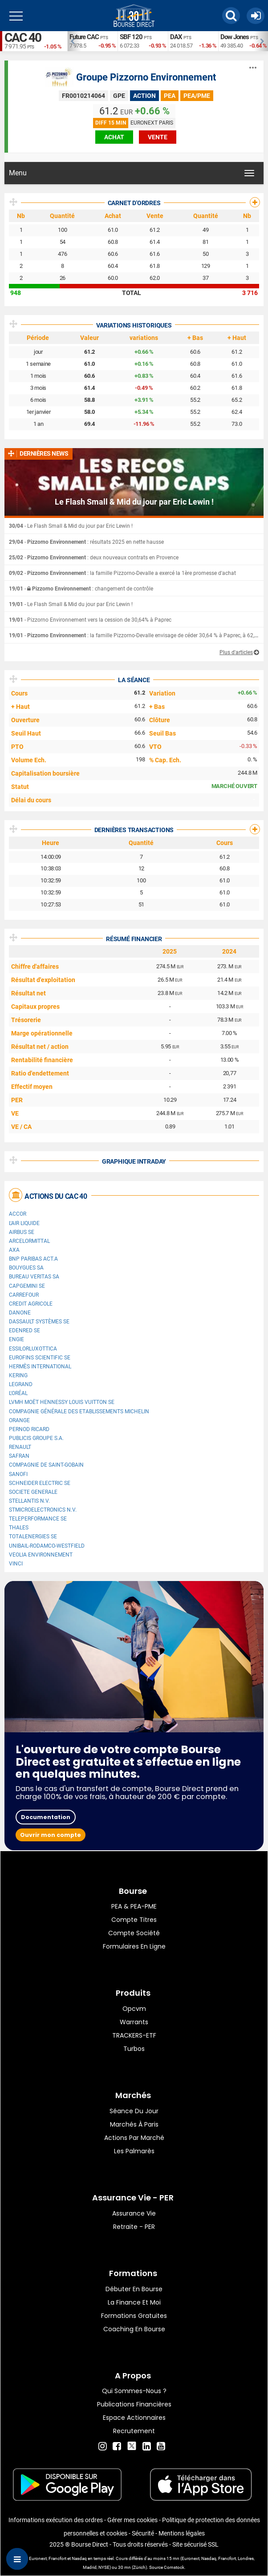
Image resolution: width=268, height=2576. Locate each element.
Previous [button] (71, 41)
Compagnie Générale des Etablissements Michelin (79, 1411)
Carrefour (24, 1295)
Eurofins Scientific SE (39, 1358)
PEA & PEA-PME (134, 1906)
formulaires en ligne (134, 1946)
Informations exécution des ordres (55, 2519)
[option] (92, 41)
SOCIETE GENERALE (33, 1492)
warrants (134, 2022)
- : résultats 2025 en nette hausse (86, 542)
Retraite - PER (134, 2226)
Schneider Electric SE (39, 1483)
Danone (20, 1313)
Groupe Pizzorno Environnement (146, 77)
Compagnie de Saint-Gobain (46, 1465)
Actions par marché (134, 2137)
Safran (19, 1456)
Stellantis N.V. (29, 1501)
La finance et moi (134, 2302)
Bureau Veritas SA (34, 1277)
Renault (20, 1447)
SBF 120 (131, 37)
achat (114, 137)
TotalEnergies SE (33, 1536)
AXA (14, 1250)
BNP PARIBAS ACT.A (33, 1259)
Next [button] (263, 41)
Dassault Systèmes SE (39, 1321)
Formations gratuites (134, 2315)
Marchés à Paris (134, 2124)
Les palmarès (134, 2151)
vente (157, 137)
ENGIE (16, 1339)
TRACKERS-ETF (134, 2035)
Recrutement (134, 2430)
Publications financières (134, 2404)
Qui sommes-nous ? (134, 2390)
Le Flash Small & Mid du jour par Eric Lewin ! (134, 502)
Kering (18, 1375)
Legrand (20, 1384)
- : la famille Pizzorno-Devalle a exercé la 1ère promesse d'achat (122, 573)
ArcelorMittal (29, 1241)
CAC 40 (22, 37)
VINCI (16, 1564)
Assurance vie (134, 2213)
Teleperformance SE (38, 1519)
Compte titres (134, 1919)
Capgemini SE (27, 1286)
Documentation (45, 1817)
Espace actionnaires (134, 2417)
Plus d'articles (236, 652)
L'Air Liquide (24, 1223)
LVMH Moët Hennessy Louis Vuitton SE (61, 1402)
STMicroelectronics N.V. (43, 1510)
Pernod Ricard (29, 1429)
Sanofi (18, 1474)
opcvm (134, 2008)
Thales (18, 1528)
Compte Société (134, 1933)
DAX (176, 37)
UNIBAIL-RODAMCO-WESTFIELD (47, 1546)
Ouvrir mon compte (50, 1835)
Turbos (134, 2048)
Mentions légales (181, 2533)
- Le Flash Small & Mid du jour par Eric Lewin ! (71, 526)
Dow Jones (234, 37)
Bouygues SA (26, 1268)
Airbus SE (21, 1232)
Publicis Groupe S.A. (36, 1438)
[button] (231, 15)
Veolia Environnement (41, 1555)
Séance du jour (134, 2111)
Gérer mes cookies (132, 2519)
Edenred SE (24, 1330)
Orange (19, 1420)
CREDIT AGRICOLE (31, 1304)
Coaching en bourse (134, 2329)
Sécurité (143, 2533)
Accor (17, 1214)
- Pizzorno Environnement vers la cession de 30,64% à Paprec (90, 620)
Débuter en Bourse (134, 2289)
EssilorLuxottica (33, 1349)
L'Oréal (18, 1393)
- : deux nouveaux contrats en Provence (94, 557)
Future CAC (84, 37)
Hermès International (40, 1366)
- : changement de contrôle (81, 589)
